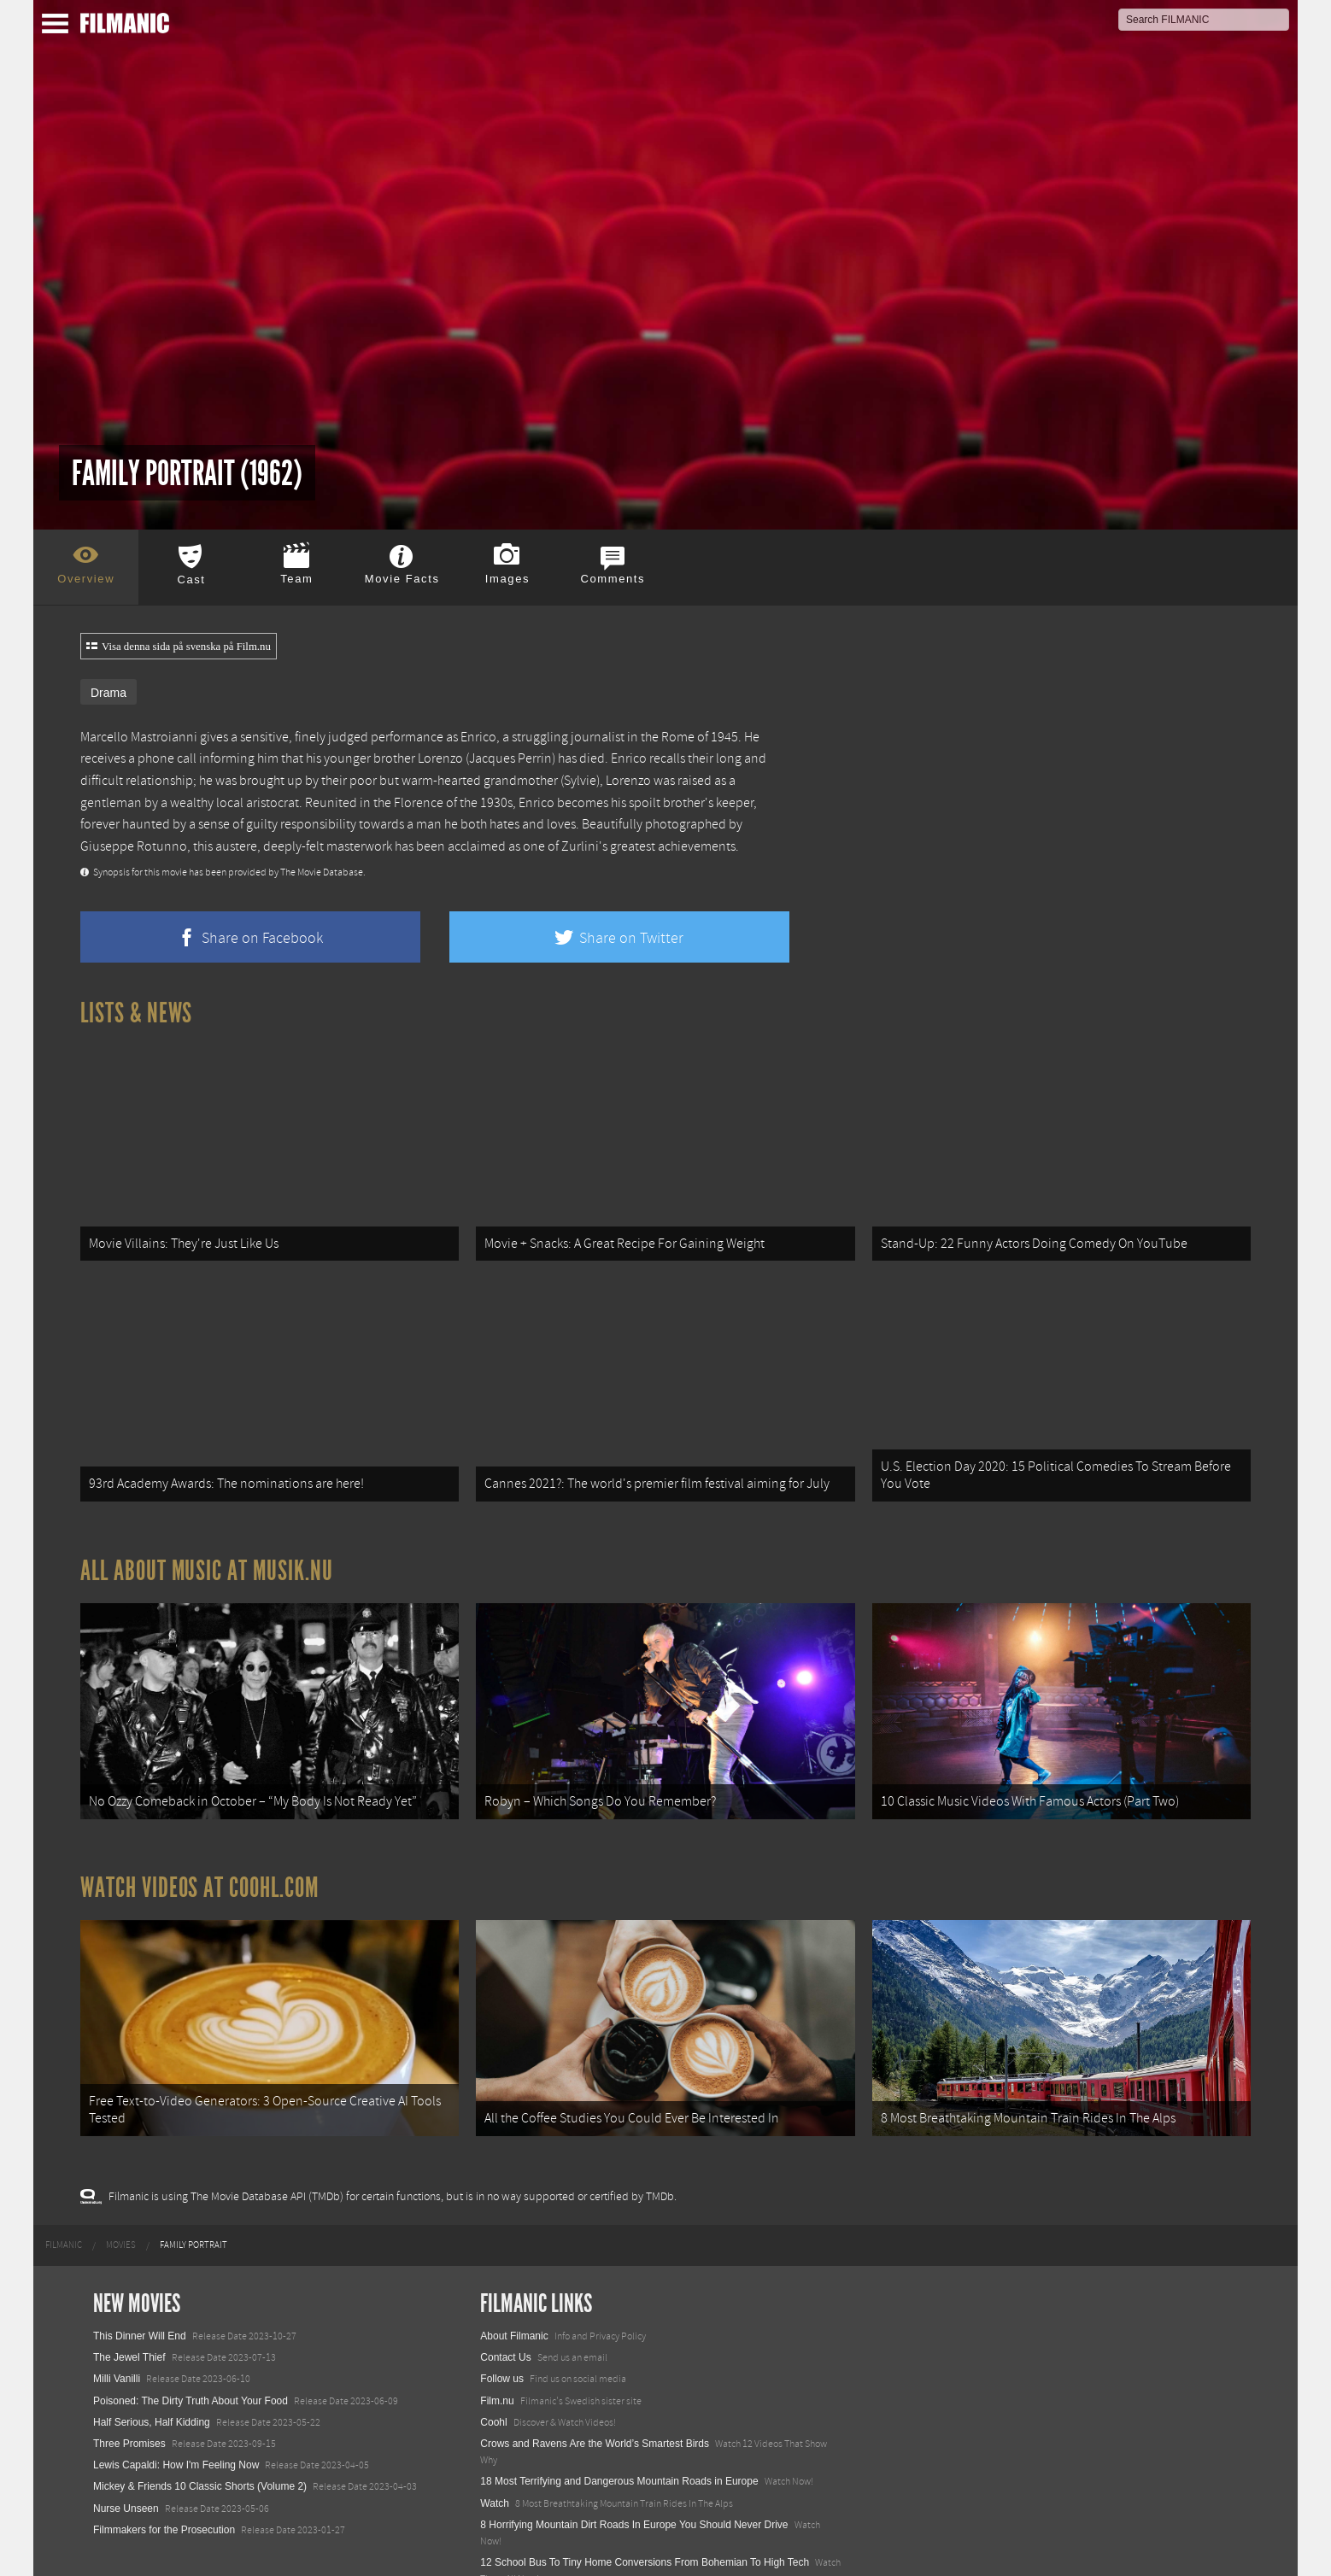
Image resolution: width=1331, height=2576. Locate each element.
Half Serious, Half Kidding (151, 2367)
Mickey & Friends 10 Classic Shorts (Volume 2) (200, 2432)
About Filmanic (514, 2281)
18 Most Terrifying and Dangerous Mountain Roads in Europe (619, 2427)
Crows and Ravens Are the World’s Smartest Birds (594, 2389)
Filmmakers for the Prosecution (164, 2474)
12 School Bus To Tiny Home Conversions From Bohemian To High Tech (644, 2508)
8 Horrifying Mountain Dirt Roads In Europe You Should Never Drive (634, 2469)
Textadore (502, 2545)
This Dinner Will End (139, 2281)
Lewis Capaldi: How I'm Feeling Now (176, 2410)
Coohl (493, 2367)
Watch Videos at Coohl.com (199, 1846)
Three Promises (129, 2389)
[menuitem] (63, 2190)
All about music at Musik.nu (206, 1543)
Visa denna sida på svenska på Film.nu (178, 647)
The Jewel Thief (129, 2303)
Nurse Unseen (126, 2453)
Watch (494, 2448)
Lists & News (136, 1013)
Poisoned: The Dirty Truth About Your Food (190, 2345)
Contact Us (505, 2303)
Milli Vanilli (116, 2324)
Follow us (502, 2324)
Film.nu (496, 2345)
